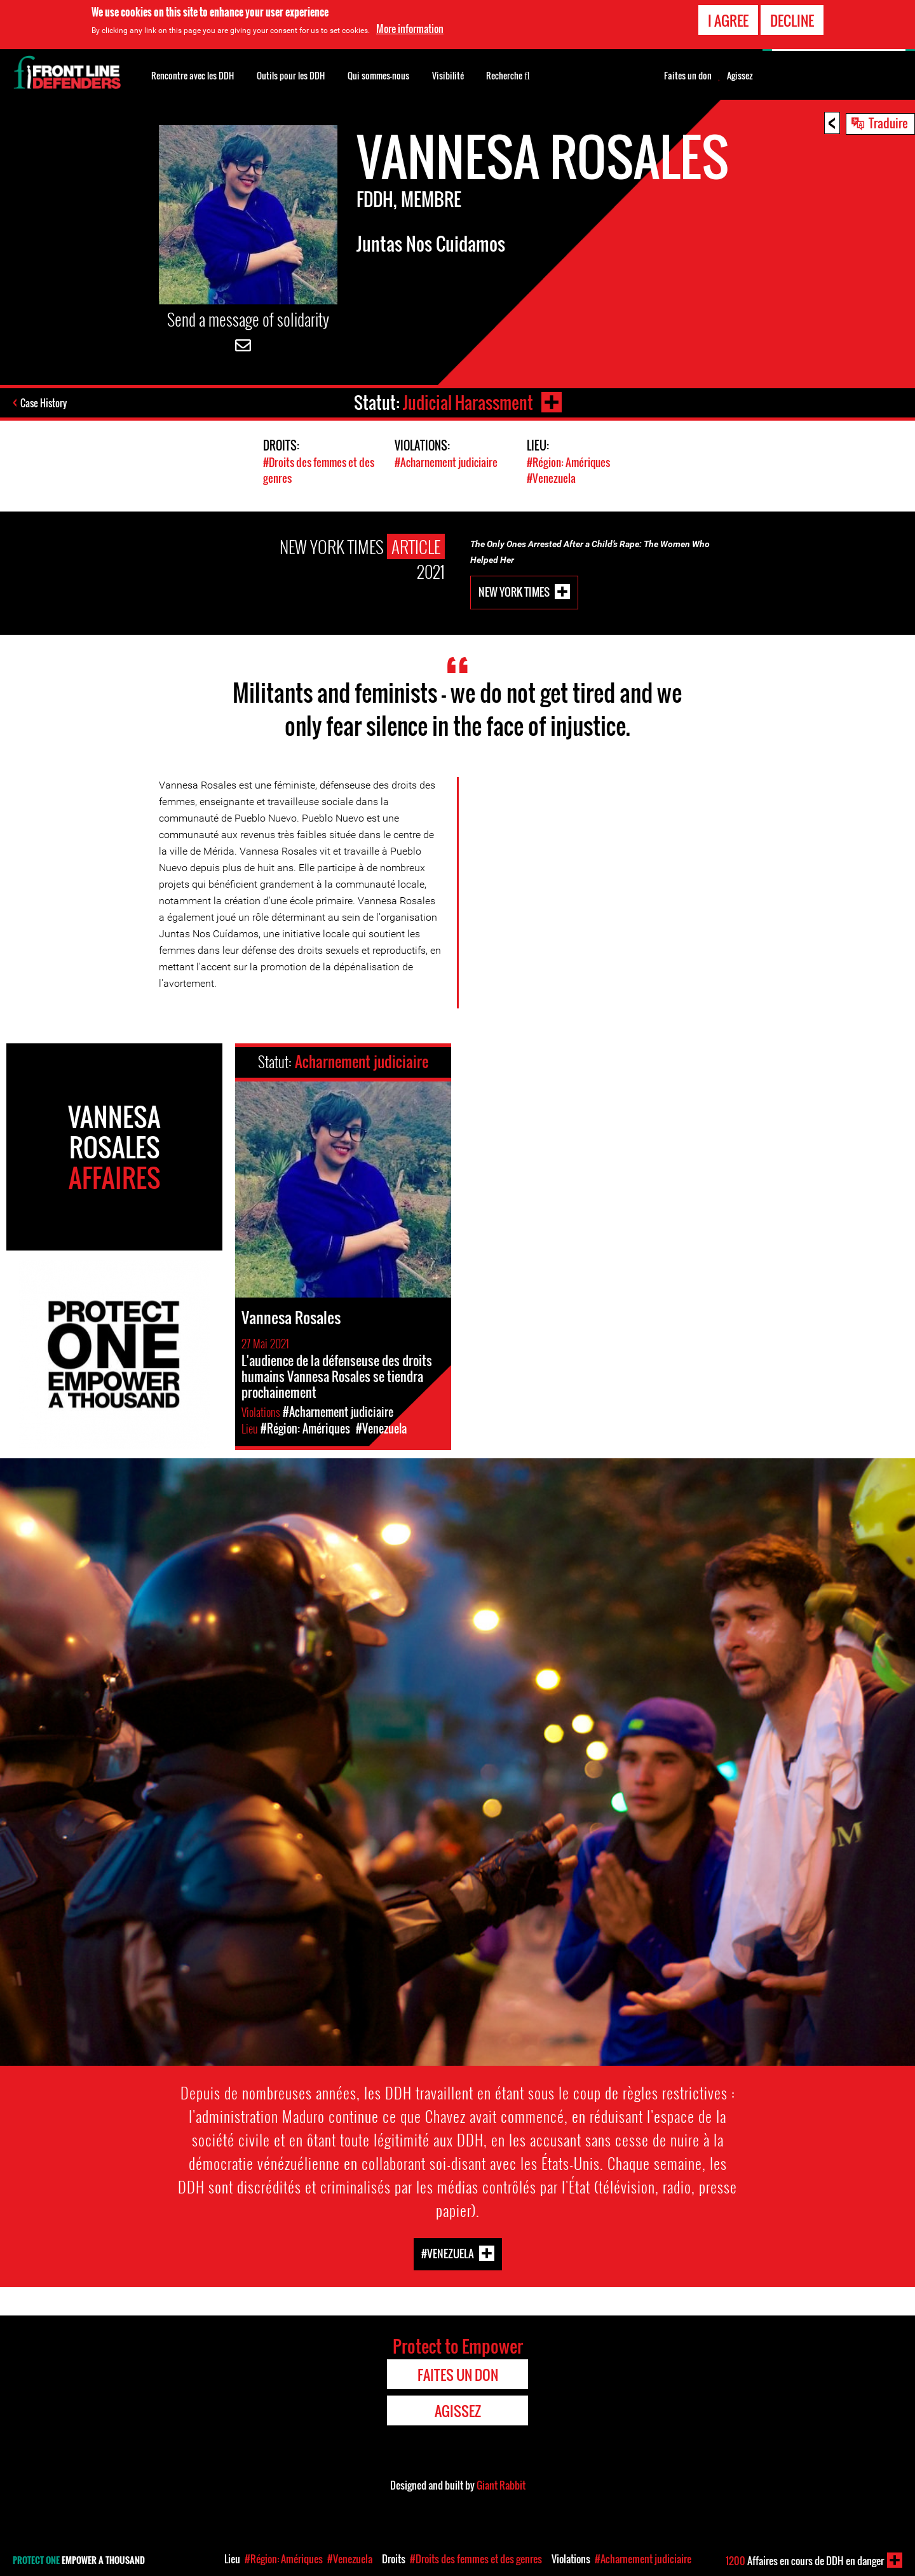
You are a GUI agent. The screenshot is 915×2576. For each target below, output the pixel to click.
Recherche (508, 74)
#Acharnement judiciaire (446, 462)
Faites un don (688, 75)
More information (410, 28)
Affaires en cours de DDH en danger (805, 2560)
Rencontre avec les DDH (192, 75)
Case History (43, 403)
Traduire (888, 123)
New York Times (514, 591)
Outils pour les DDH (291, 75)
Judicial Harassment (468, 402)
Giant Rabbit (501, 2485)
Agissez (740, 75)
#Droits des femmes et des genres (476, 2558)
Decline (792, 20)
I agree (728, 20)
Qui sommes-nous (378, 75)
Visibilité (448, 75)
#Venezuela (551, 478)
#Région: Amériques (568, 462)
